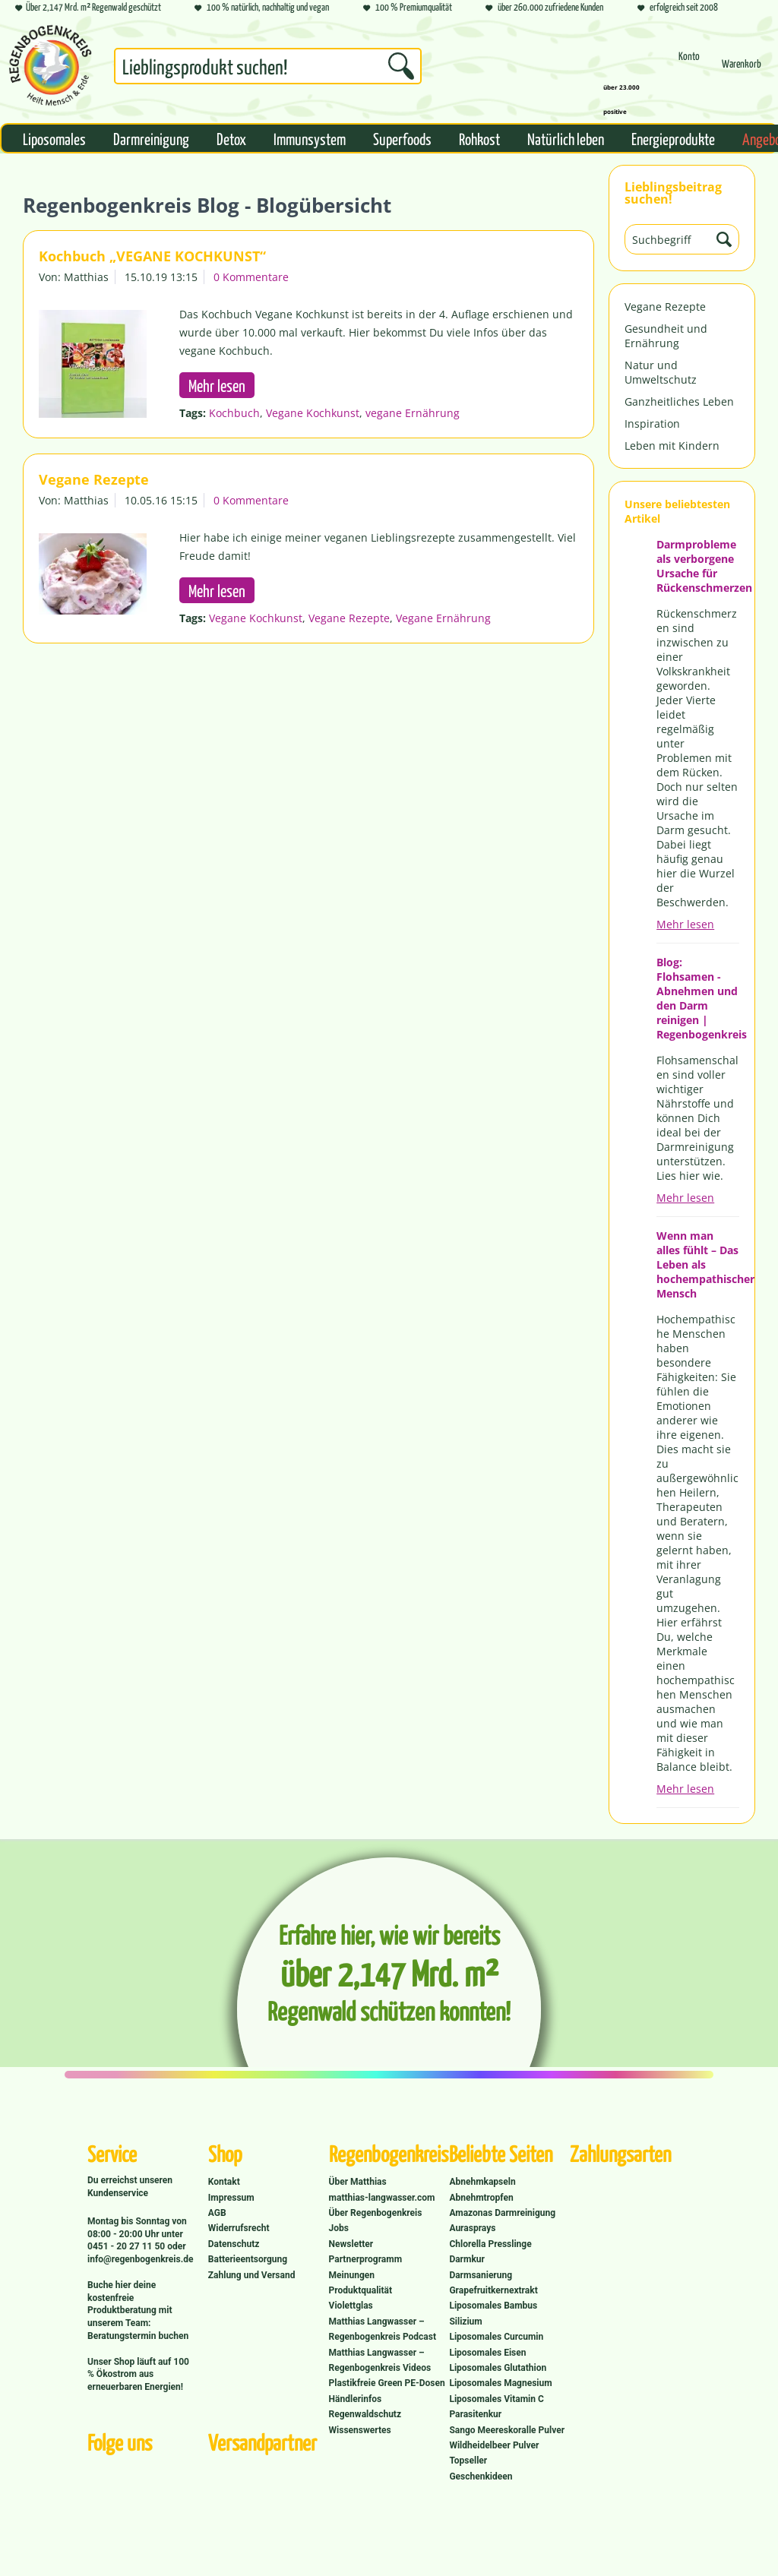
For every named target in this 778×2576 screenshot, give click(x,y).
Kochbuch (234, 413)
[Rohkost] (479, 138)
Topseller (468, 2460)
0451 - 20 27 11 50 (127, 2246)
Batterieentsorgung (247, 2259)
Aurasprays (472, 2228)
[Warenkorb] (741, 70)
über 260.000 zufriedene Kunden (544, 8)
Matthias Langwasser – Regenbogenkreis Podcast (382, 2329)
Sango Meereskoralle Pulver (507, 2430)
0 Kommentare (251, 277)
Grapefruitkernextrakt (493, 2290)
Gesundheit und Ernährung (666, 335)
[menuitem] (268, 69)
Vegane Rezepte (665, 306)
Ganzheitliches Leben (679, 401)
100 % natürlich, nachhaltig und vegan (261, 8)
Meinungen (352, 2275)
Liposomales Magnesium (500, 2383)
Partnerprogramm (365, 2259)
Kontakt (224, 2181)
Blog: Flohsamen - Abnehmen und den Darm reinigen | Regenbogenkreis (697, 998)
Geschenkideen (480, 2476)
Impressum (231, 2197)
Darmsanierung (480, 2275)
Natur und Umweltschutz (661, 372)
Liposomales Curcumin (496, 2336)
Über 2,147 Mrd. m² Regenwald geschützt (88, 8)
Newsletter (351, 2244)
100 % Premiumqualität (407, 8)
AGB (217, 2213)
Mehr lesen (685, 924)
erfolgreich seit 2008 (677, 8)
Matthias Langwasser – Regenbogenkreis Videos (380, 2360)
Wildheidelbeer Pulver (494, 2445)
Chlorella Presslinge (490, 2244)
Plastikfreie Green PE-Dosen (387, 2383)
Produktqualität (360, 2290)
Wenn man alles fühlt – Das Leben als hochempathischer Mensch (697, 1264)
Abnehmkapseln (482, 2181)
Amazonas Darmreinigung (502, 2213)
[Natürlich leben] (566, 138)
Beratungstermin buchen (137, 2336)
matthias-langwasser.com (382, 2197)
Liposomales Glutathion (497, 2368)
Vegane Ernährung (443, 618)
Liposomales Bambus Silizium (493, 2313)
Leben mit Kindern (672, 445)
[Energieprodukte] (673, 138)
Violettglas (351, 2305)
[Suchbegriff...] (268, 66)
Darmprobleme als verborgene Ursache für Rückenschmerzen (697, 566)
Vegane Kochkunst (312, 413)
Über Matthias (358, 2181)
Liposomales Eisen (487, 2352)
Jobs (339, 2228)
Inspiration (652, 423)
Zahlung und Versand (252, 2275)
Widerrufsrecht (239, 2228)
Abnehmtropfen (481, 2197)
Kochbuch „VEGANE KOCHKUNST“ (152, 256)
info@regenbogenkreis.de (140, 2259)
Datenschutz (234, 2244)
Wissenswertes (360, 2430)
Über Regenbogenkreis (375, 2213)
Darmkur (467, 2259)
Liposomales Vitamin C (496, 2399)
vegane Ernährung (412, 413)
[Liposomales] (54, 138)
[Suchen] (401, 66)
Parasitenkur (475, 2414)
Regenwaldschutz (365, 2414)
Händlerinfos (355, 2399)
